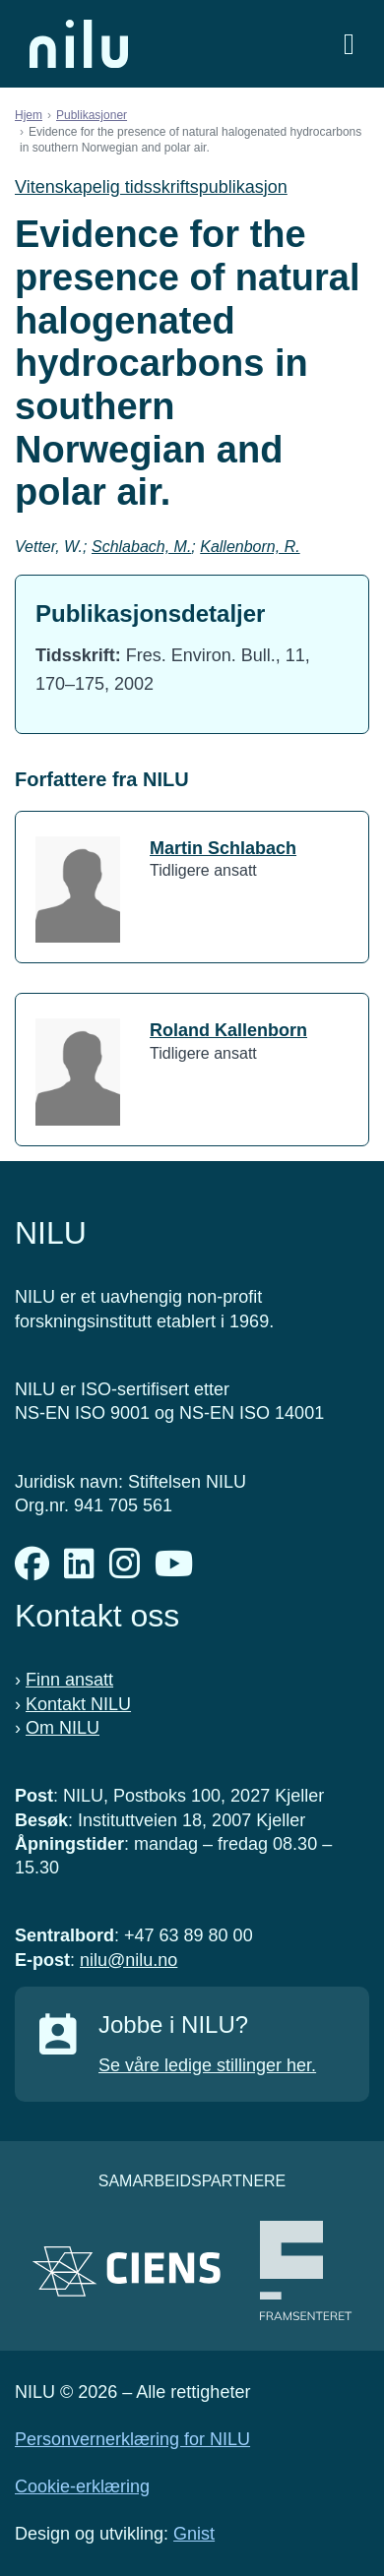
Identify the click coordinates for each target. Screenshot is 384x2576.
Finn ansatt (69, 1679)
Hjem (28, 115)
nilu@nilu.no (128, 1960)
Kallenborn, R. (249, 546)
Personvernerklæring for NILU (132, 2439)
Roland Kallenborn (228, 1030)
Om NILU (62, 1728)
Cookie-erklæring (82, 2486)
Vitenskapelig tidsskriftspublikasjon (151, 187)
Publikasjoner (91, 115)
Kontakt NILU (78, 1704)
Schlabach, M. (141, 546)
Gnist (194, 2534)
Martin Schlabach (223, 848)
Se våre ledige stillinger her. (207, 2065)
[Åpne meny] (349, 44)
